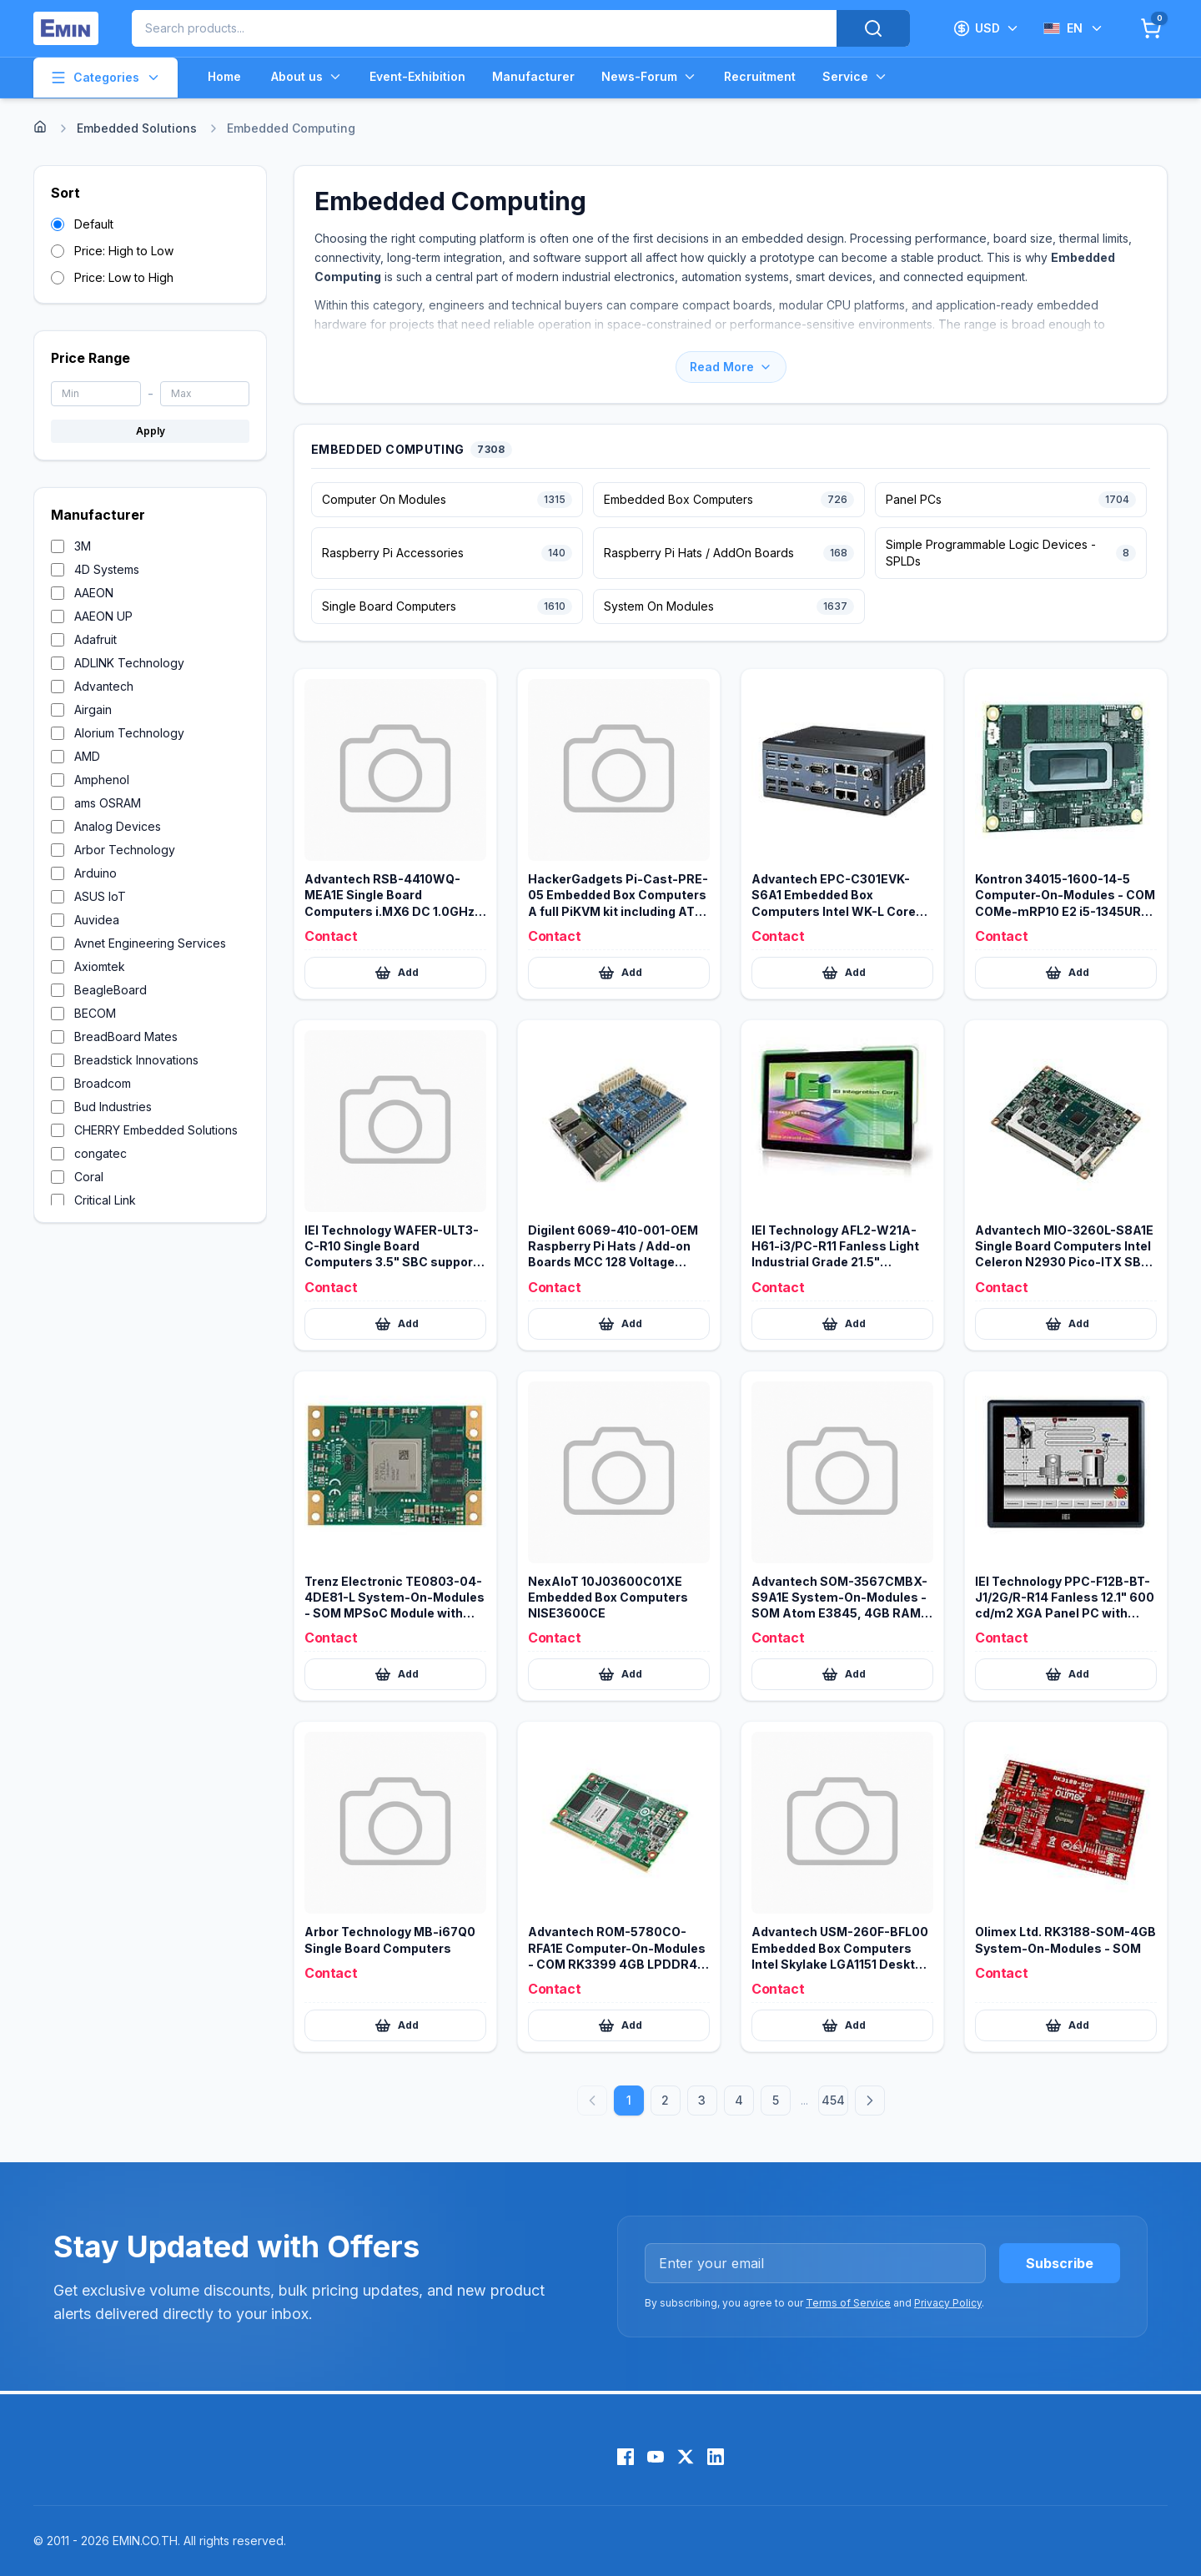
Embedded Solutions (137, 128)
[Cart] (1151, 28)
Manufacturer (533, 76)
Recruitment (760, 76)
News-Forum (649, 76)
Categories (105, 77)
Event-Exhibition (417, 76)
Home (224, 76)
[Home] (40, 126)
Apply (150, 431)
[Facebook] (625, 2456)
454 (833, 2100)
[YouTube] (655, 2456)
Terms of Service (848, 2303)
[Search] (873, 28)
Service (855, 76)
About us (307, 76)
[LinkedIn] (715, 2456)
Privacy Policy (948, 2303)
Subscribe (1059, 2263)
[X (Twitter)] (685, 2456)
